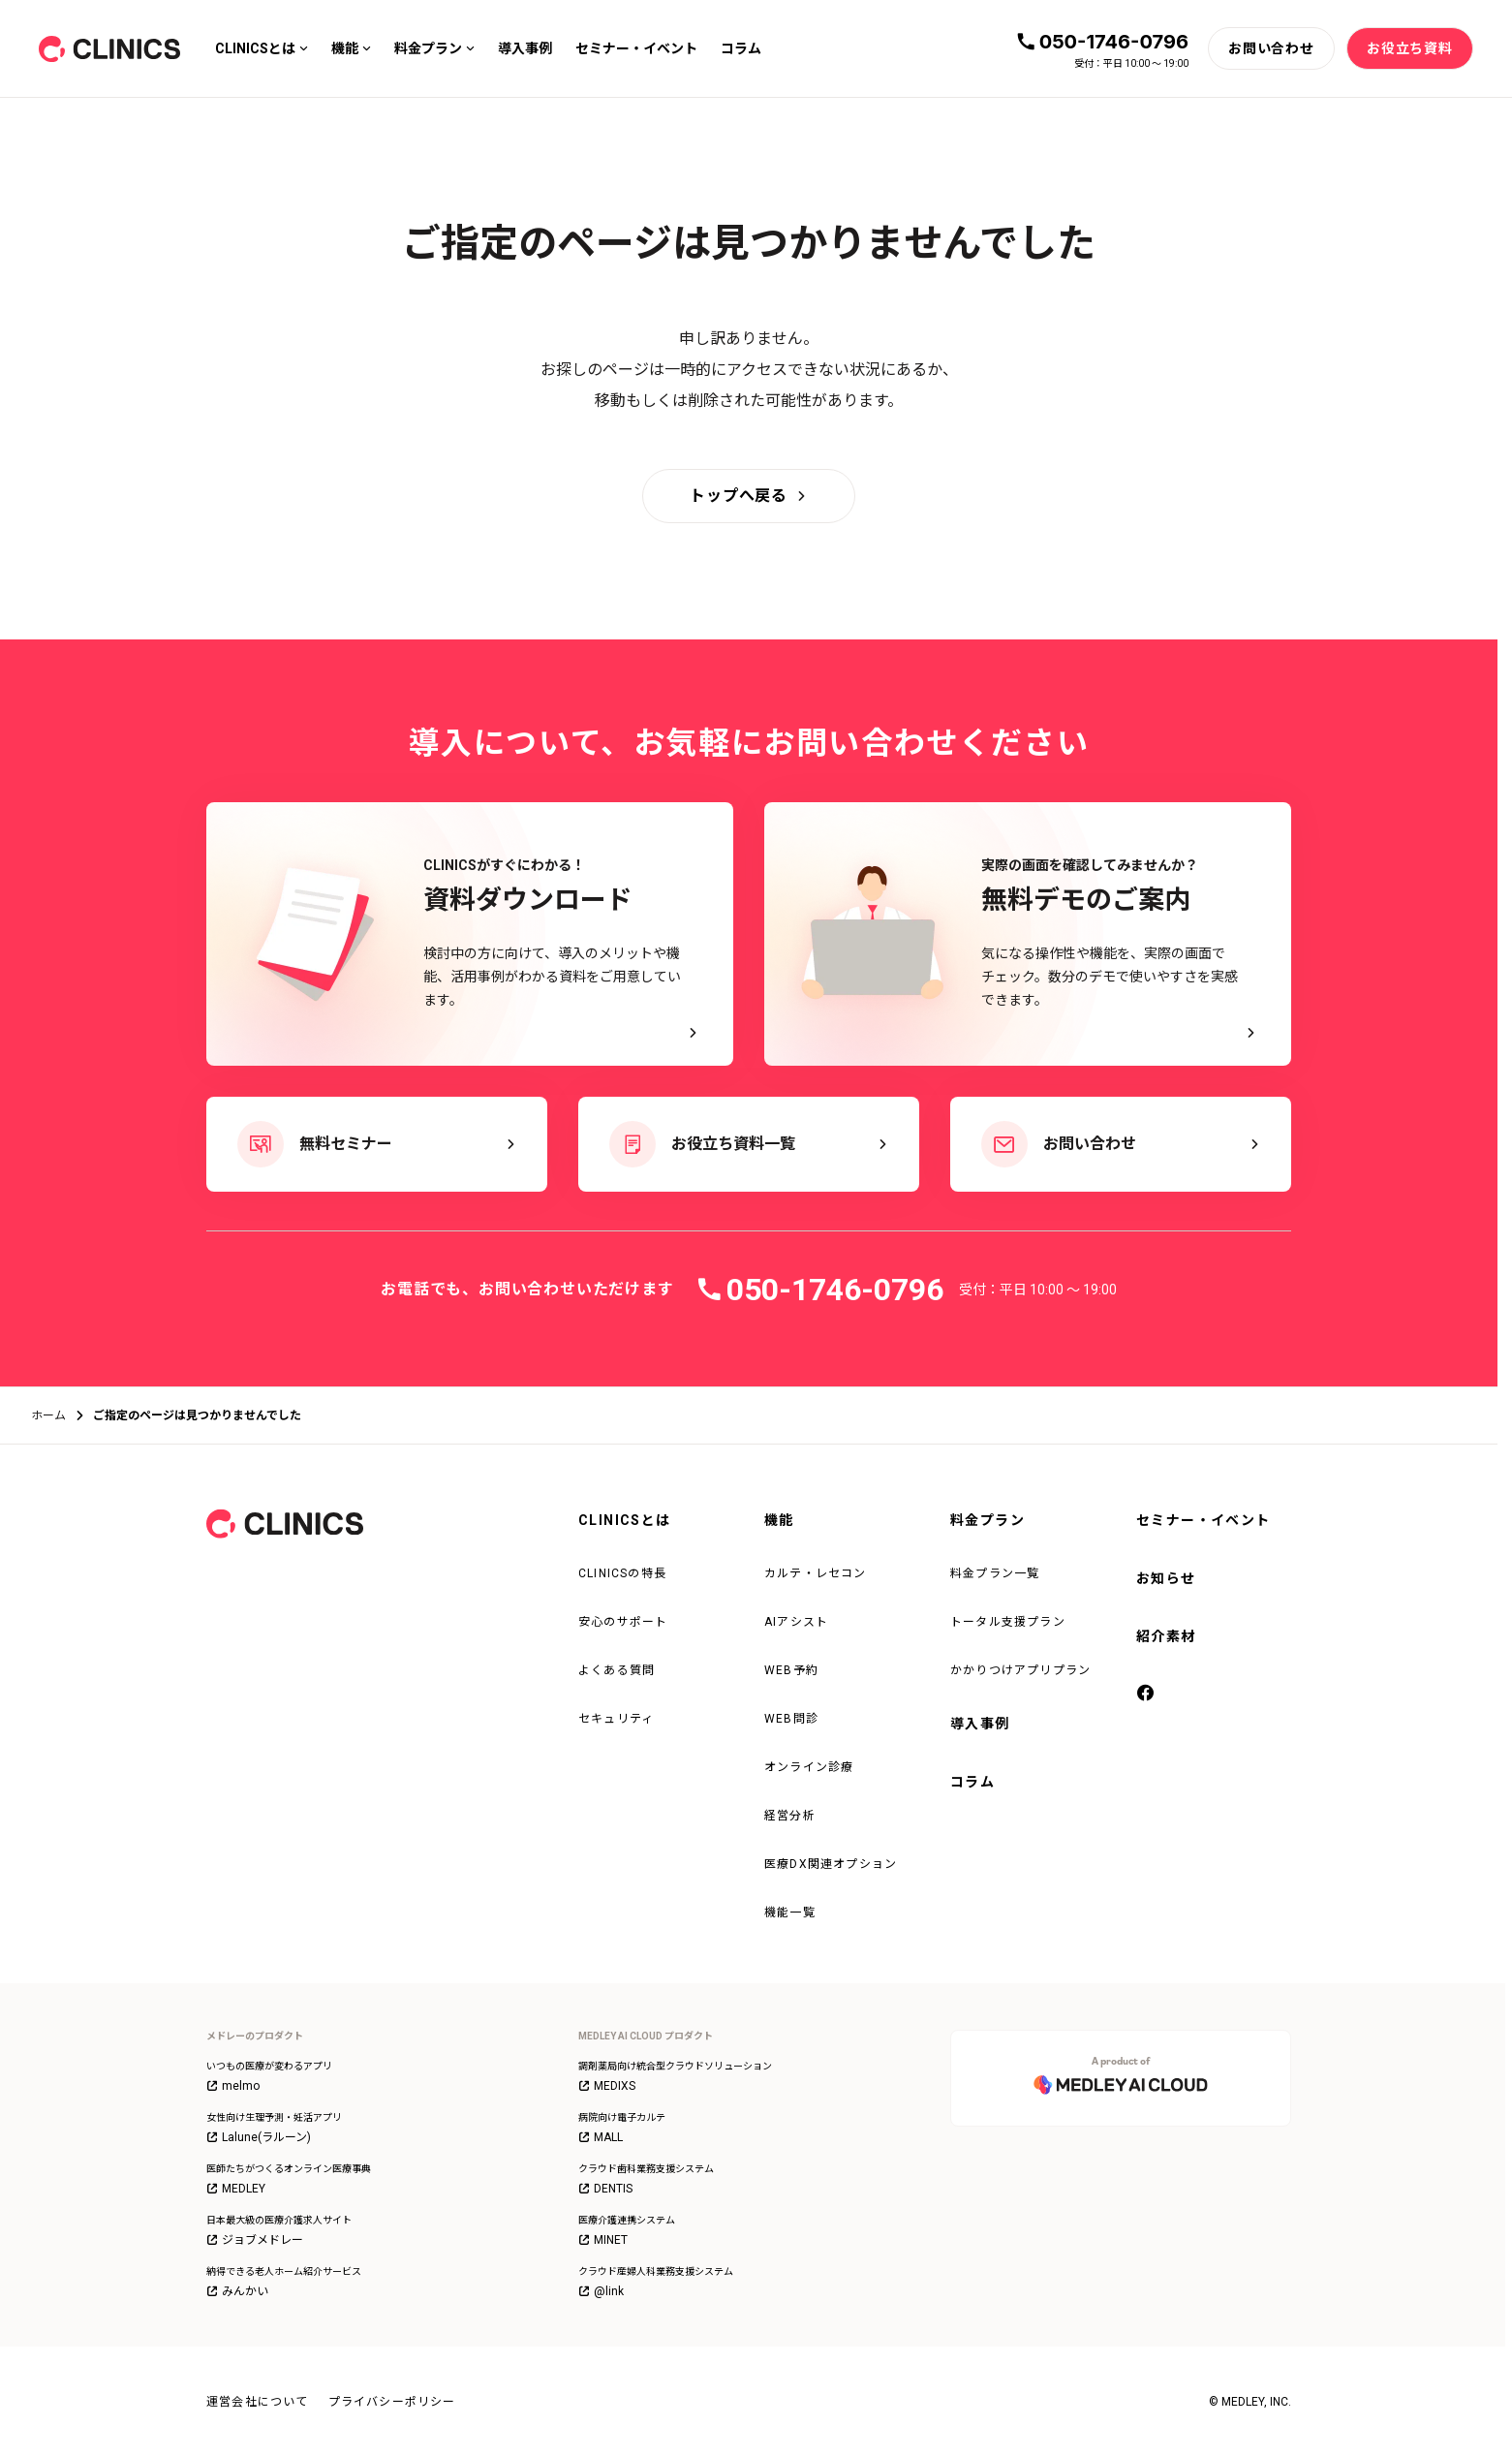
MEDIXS (606, 2086)
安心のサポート (622, 1622)
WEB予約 (791, 1670)
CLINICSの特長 (622, 1573)
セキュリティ (616, 1719)
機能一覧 (790, 1912)
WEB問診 (791, 1719)
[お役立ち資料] (1409, 48)
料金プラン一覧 (994, 1573)
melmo (233, 2086)
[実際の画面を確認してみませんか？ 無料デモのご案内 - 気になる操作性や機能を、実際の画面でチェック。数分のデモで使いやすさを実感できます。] (1027, 934)
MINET (603, 2240)
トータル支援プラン (1007, 1622)
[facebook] (1146, 1694)
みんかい (237, 2291)
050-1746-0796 (1113, 41)
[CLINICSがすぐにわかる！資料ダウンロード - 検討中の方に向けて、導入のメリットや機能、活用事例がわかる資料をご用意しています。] (469, 934)
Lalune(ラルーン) (258, 2137)
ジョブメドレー (254, 2240)
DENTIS (605, 2188)
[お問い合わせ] (1271, 48)
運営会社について (257, 2402)
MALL (600, 2137)
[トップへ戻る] (748, 496)
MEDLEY (235, 2188)
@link (601, 2291)
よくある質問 (616, 1670)
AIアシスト (796, 1622)
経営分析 (790, 1815)
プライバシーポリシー (392, 2402)
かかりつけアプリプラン (1020, 1670)
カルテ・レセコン (815, 1573)
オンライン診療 (808, 1767)
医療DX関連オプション (830, 1864)
